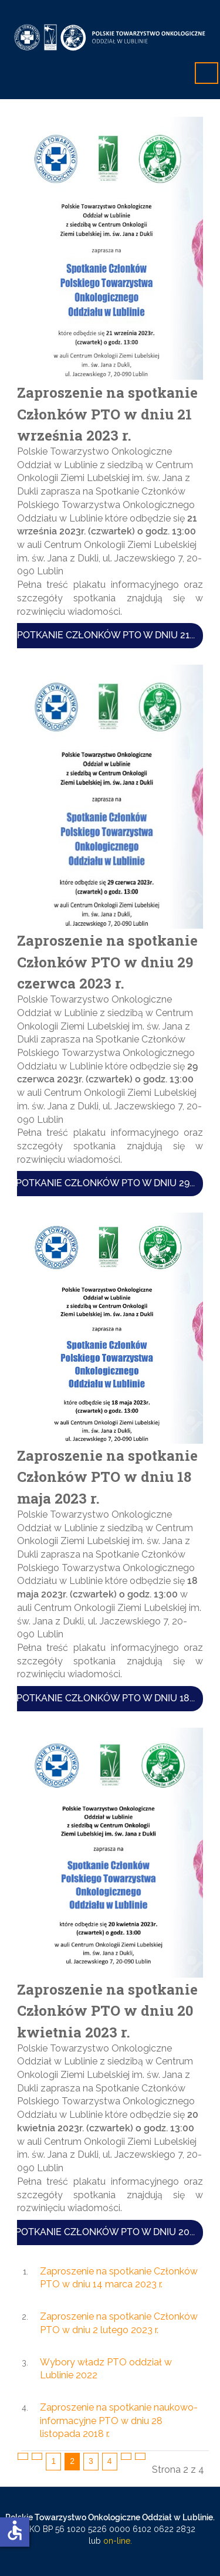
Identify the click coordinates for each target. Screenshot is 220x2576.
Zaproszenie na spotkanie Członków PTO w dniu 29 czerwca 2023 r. (107, 962)
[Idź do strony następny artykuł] (126, 2456)
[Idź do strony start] (23, 2456)
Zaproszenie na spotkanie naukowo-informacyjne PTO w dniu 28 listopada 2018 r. (119, 2420)
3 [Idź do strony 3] (91, 2461)
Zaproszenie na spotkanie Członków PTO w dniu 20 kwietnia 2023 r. (107, 2010)
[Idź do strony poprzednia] (37, 2456)
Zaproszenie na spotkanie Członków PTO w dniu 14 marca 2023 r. (119, 2278)
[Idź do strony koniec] (140, 2456)
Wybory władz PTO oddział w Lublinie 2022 (106, 2369)
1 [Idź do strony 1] (53, 2461)
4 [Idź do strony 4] (109, 2461)
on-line (115, 2540)
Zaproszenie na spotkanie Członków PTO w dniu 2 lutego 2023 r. (119, 2323)
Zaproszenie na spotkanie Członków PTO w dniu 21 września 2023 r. (107, 413)
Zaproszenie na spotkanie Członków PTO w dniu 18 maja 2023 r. (107, 1476)
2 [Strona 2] (72, 2461)
